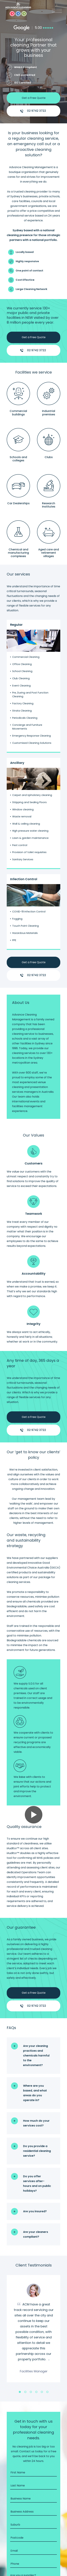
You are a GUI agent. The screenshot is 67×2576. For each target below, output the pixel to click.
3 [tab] (31, 2378)
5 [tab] (42, 2378)
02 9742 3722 (36, 111)
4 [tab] (36, 2378)
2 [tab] (25, 2378)
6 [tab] (47, 2378)
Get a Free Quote (33, 98)
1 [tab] (20, 2378)
